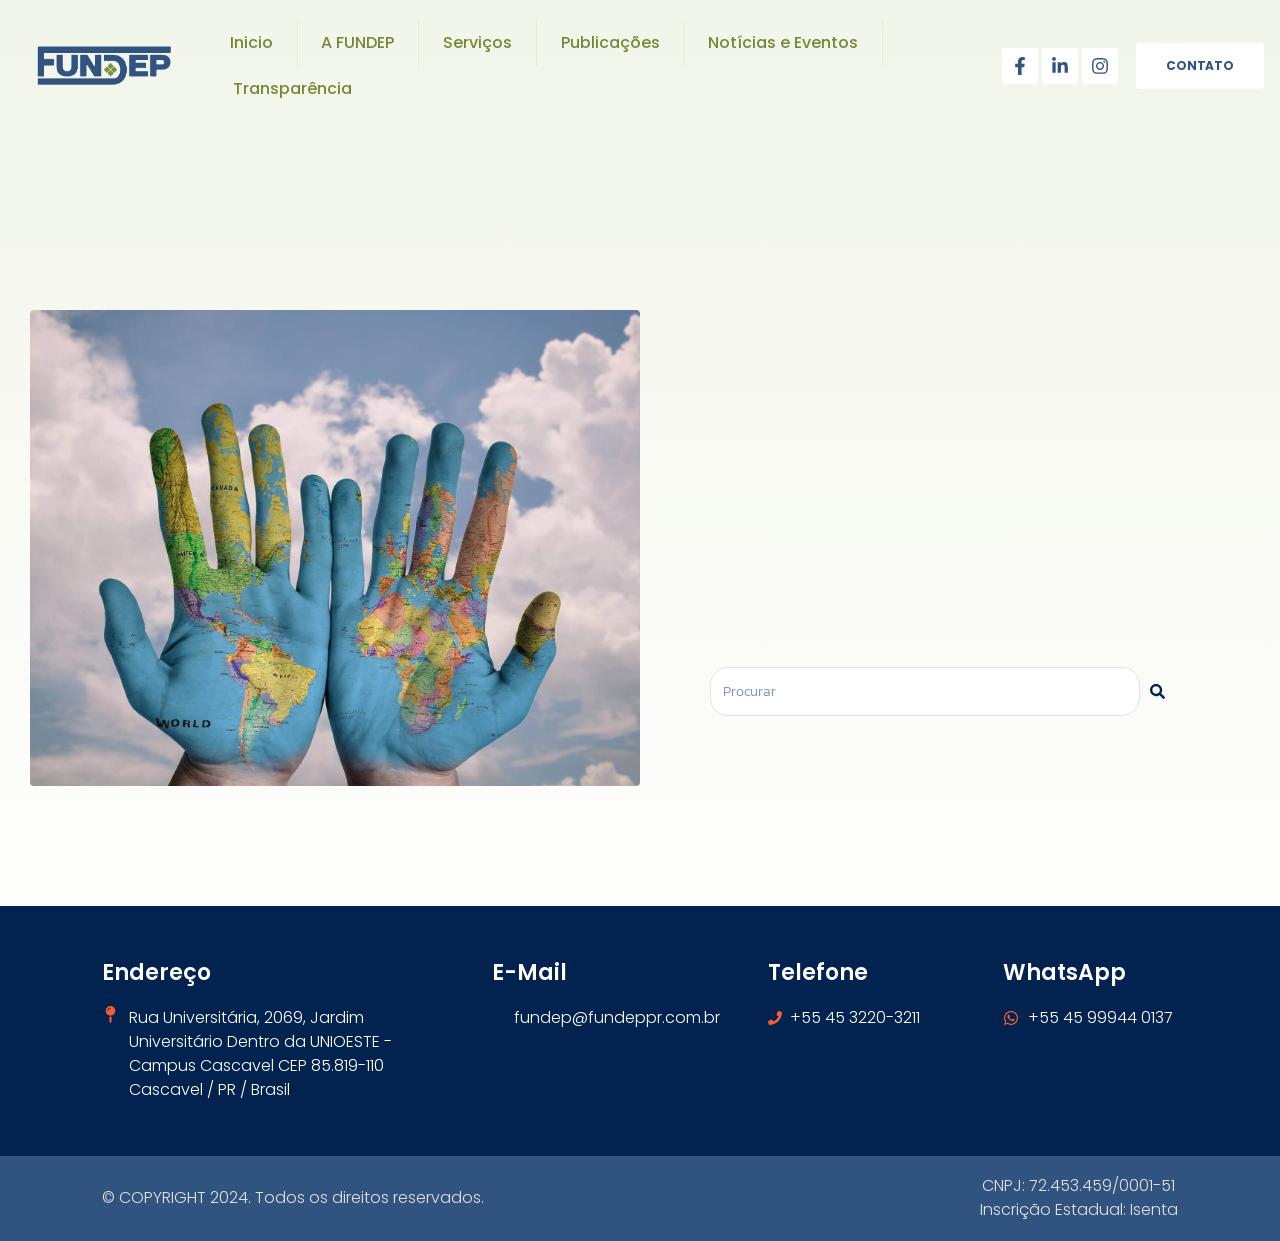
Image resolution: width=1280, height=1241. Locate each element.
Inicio (251, 42)
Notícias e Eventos (783, 42)
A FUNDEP (357, 42)
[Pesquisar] (1157, 691)
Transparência (292, 88)
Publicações (610, 42)
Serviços (477, 42)
